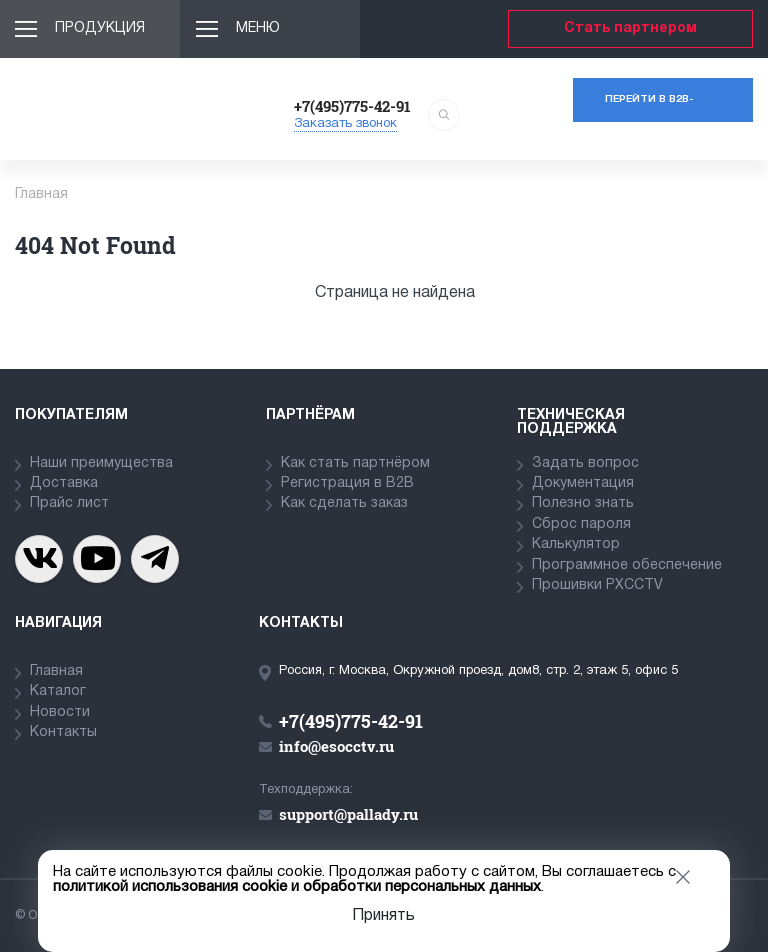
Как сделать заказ (344, 503)
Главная (56, 671)
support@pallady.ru (348, 814)
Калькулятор (576, 544)
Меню (258, 28)
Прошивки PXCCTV (597, 585)
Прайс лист (69, 503)
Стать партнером (630, 28)
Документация (583, 483)
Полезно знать (583, 503)
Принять (383, 916)
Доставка (64, 483)
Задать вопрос (585, 463)
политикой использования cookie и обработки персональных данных (297, 887)
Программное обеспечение (627, 565)
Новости (60, 712)
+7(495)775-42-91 (352, 106)
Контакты (63, 732)
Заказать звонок (345, 124)
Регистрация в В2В (347, 483)
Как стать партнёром (355, 463)
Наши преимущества (101, 463)
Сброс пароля (581, 524)
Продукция (100, 28)
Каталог (58, 691)
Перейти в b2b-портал (649, 108)
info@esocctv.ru (336, 746)
